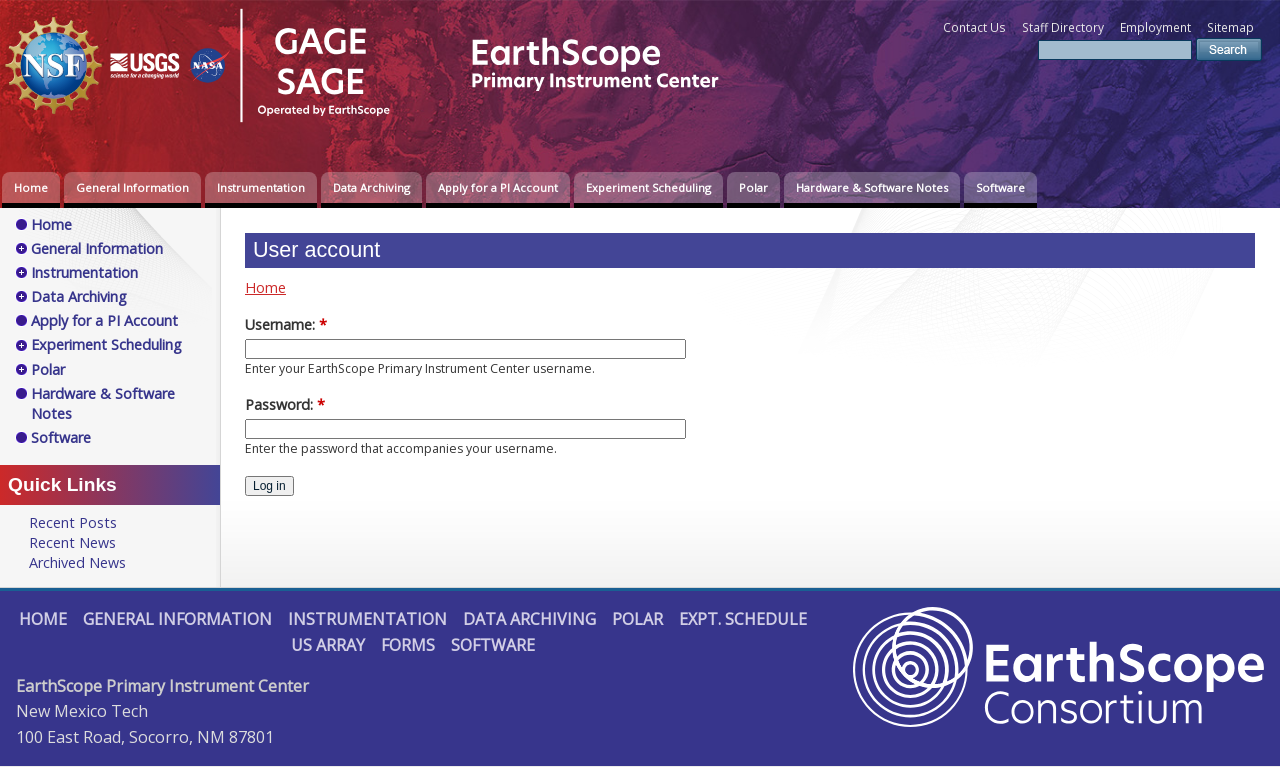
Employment (1155, 27)
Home (31, 187)
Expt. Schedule (743, 619)
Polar (753, 187)
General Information (132, 187)
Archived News (77, 562)
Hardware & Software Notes (872, 187)
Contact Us (974, 27)
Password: (285, 404)
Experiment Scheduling (648, 187)
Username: (286, 324)
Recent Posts (73, 522)
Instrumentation (261, 187)
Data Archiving (371, 187)
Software (1000, 187)
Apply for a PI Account (498, 187)
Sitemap (1230, 27)
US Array (328, 645)
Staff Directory (1063, 27)
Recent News (72, 542)
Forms (408, 645)
